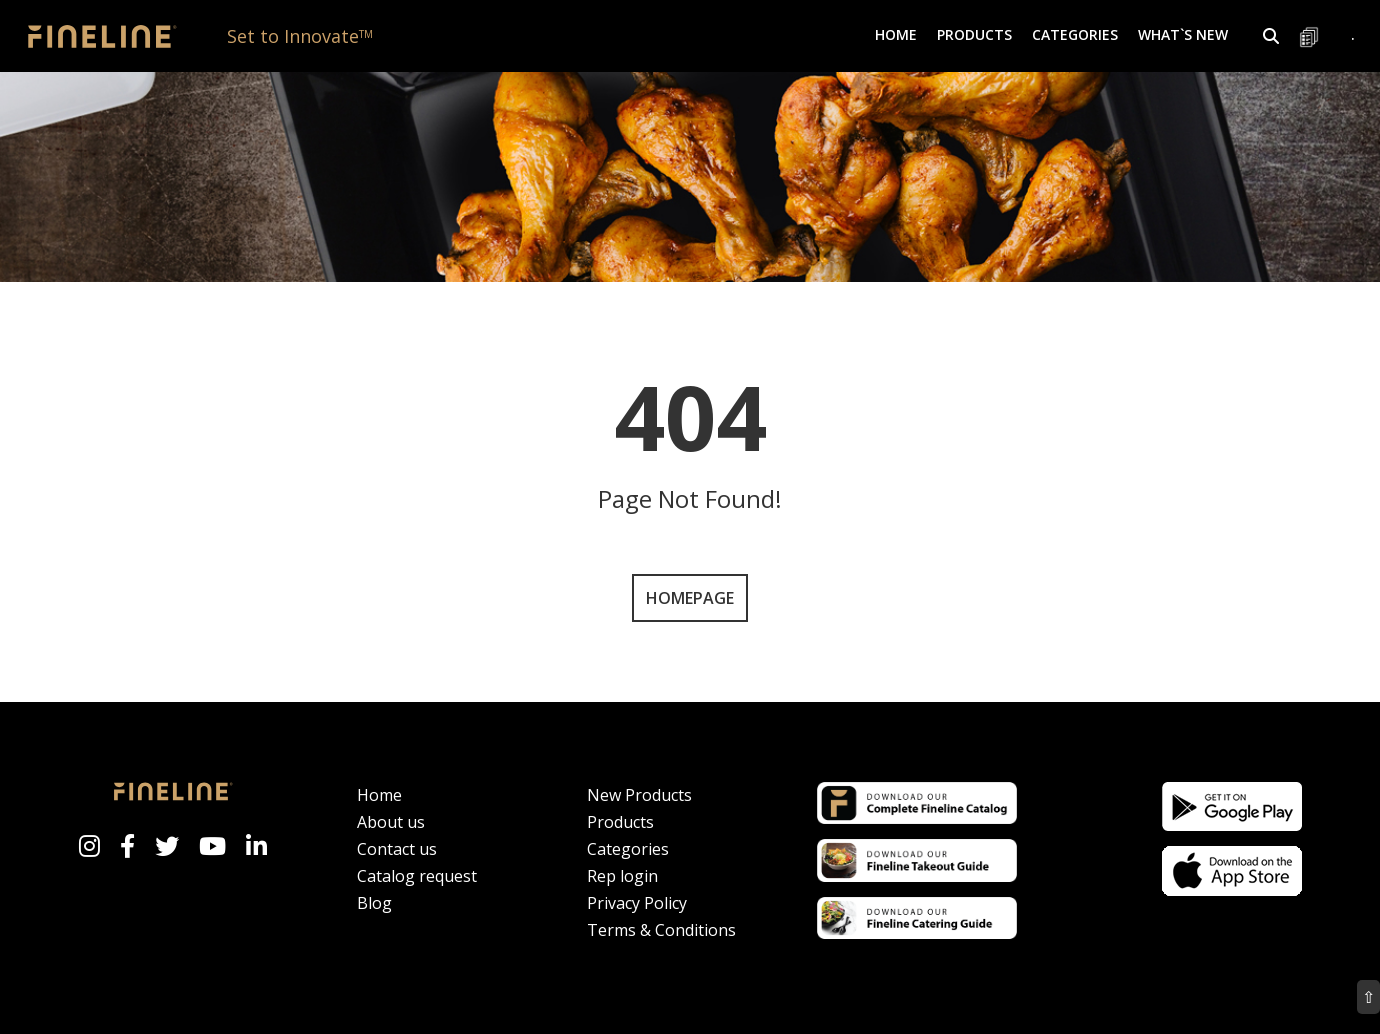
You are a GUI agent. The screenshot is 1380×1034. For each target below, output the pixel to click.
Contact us (397, 849)
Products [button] (974, 34)
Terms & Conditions (661, 930)
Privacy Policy (637, 903)
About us (391, 822)
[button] (1271, 36)
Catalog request (417, 876)
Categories (628, 849)
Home (896, 34)
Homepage (690, 598)
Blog (374, 903)
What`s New (1183, 34)
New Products (639, 795)
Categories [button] (1075, 34)
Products (620, 822)
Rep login (622, 876)
